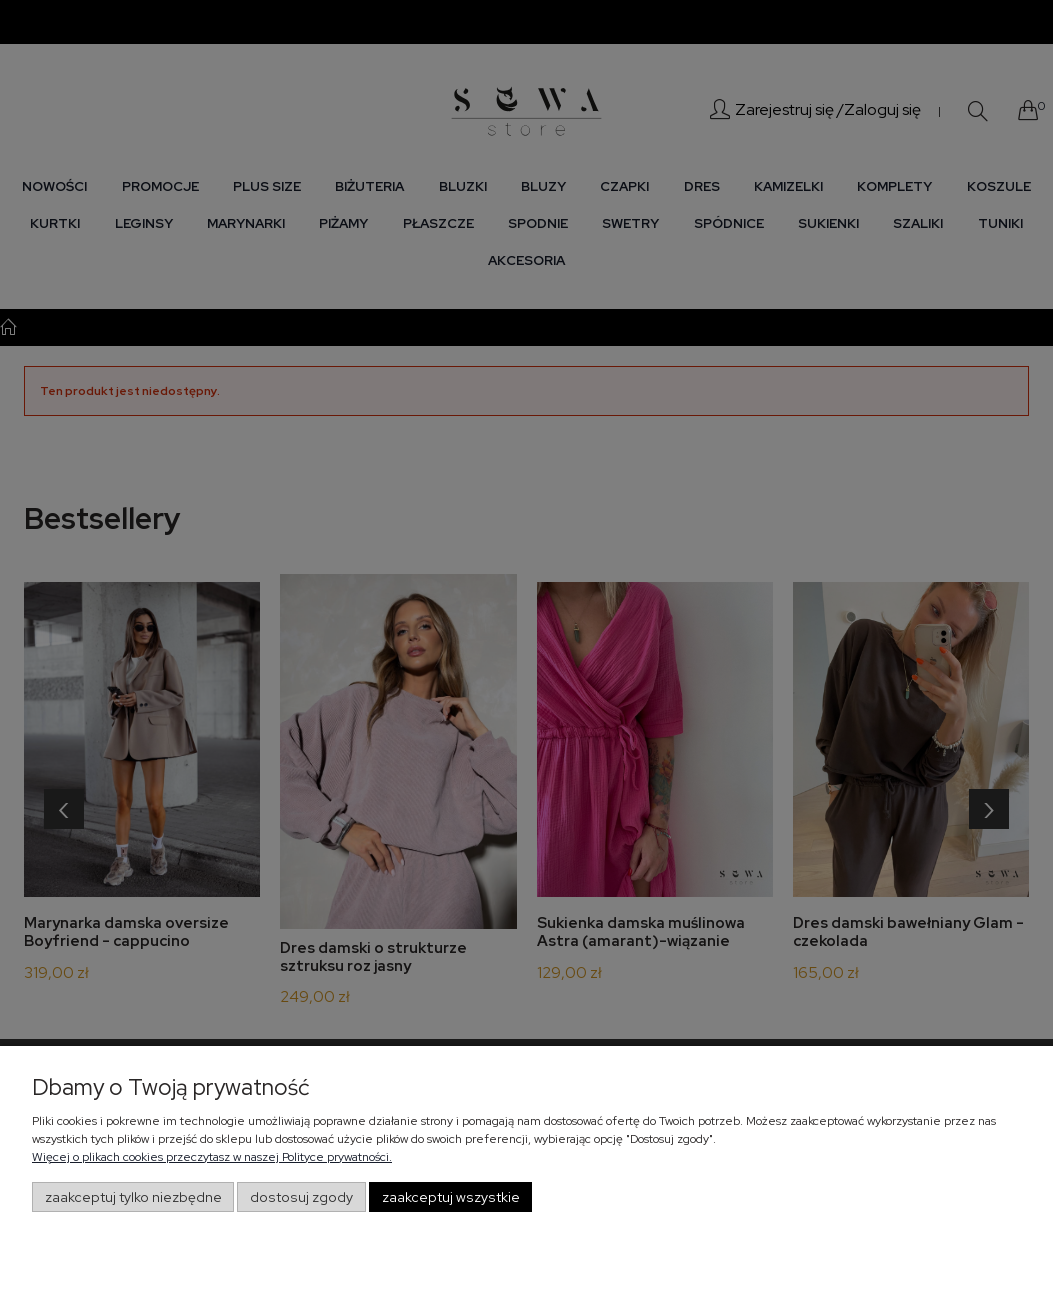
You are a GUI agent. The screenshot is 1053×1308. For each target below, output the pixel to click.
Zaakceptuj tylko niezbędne (133, 1197)
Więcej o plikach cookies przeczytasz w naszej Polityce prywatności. (212, 1157)
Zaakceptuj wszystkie (451, 1197)
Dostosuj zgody (301, 1197)
